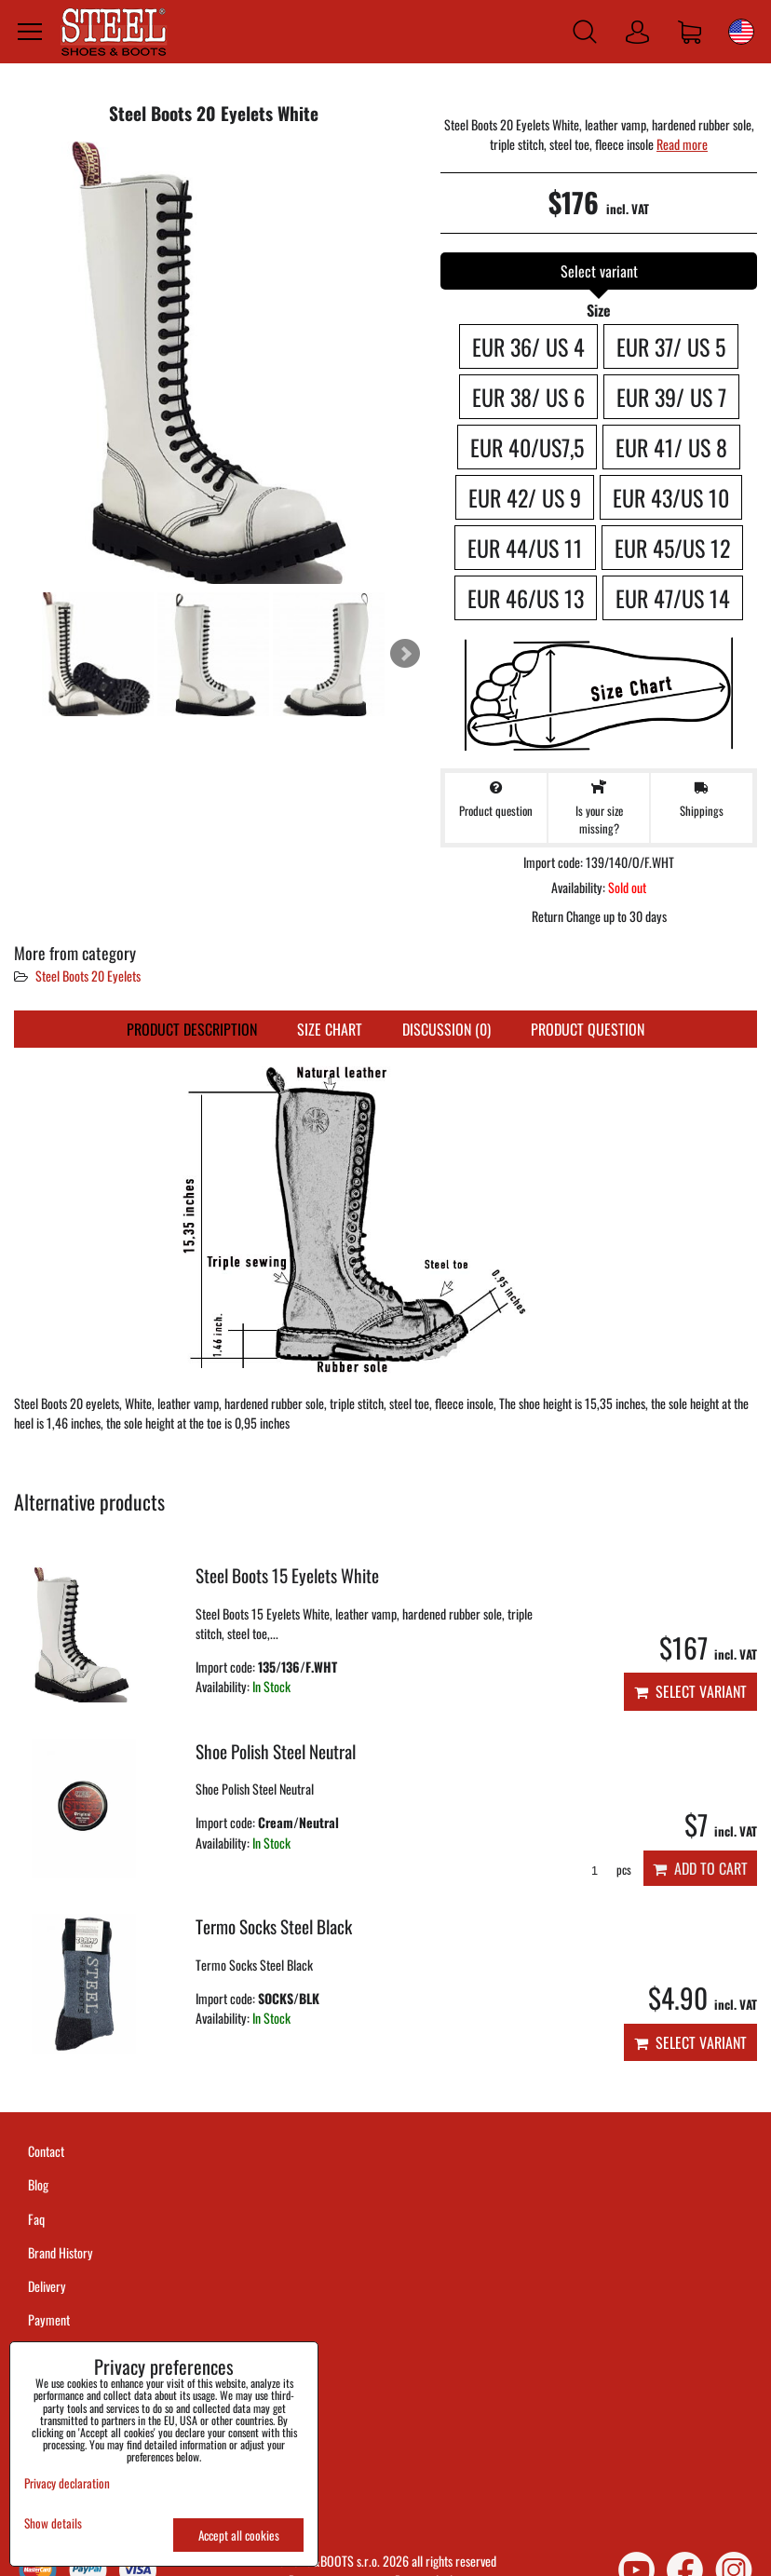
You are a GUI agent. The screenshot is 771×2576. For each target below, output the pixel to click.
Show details (53, 2523)
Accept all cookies (238, 2535)
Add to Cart (700, 1868)
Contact (46, 2151)
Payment (49, 2319)
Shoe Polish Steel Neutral (276, 1751)
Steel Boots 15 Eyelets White (287, 1575)
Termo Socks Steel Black (274, 1926)
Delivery (47, 2286)
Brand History (60, 2252)
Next (405, 654)
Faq (36, 2219)
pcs (604, 1869)
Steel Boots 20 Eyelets (88, 975)
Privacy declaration (67, 2483)
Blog (38, 2184)
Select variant (690, 1691)
